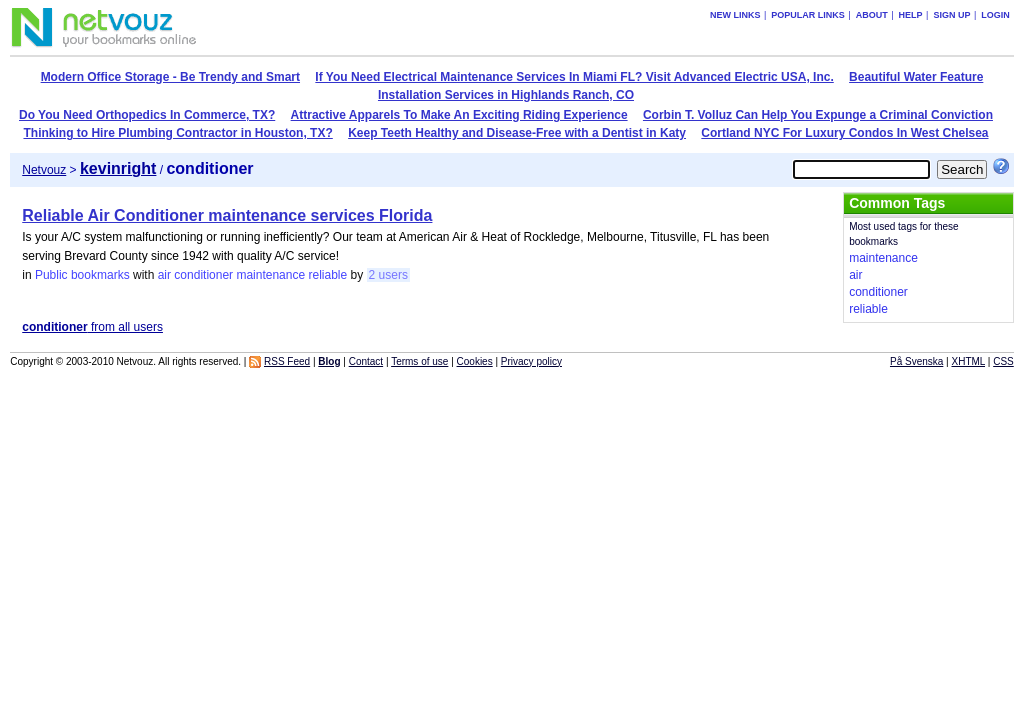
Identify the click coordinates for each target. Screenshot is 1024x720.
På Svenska (916, 361)
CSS (1003, 361)
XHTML (969, 361)
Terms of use (419, 361)
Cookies (475, 361)
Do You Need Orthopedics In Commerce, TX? (147, 115)
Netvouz (44, 170)
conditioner (203, 275)
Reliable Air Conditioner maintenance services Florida (227, 215)
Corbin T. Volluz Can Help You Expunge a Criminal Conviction (818, 115)
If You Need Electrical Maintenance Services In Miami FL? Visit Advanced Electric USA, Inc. (574, 77)
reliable (327, 275)
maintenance (270, 275)
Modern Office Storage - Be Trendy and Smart (170, 77)
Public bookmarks (82, 275)
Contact (366, 361)
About (872, 15)
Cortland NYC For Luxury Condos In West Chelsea (844, 133)
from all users (92, 327)
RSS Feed (287, 361)
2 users (388, 275)
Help (911, 15)
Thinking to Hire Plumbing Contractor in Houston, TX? (177, 133)
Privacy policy (531, 361)
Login (995, 15)
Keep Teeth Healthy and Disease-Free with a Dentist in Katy (517, 133)
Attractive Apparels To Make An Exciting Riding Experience (459, 115)
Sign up (951, 15)
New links (735, 15)
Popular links (808, 15)
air (164, 275)
